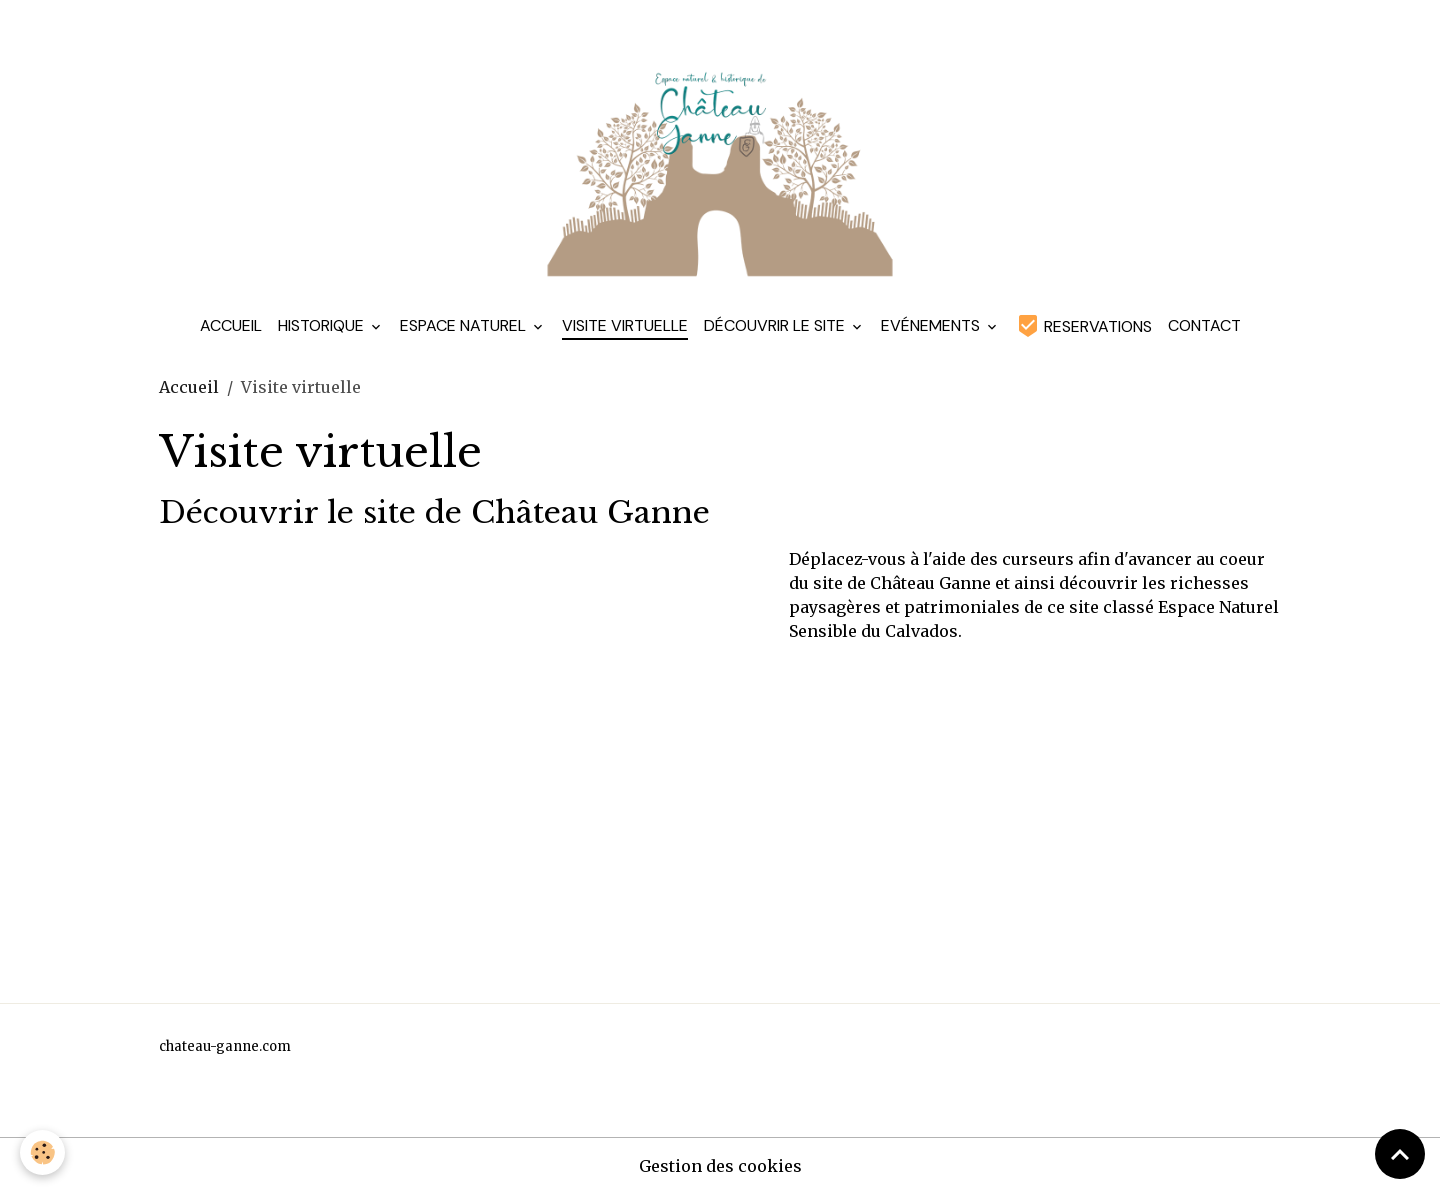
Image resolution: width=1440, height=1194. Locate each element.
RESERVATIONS (1084, 326)
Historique (323, 325)
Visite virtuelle (625, 325)
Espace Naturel (465, 325)
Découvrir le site (776, 325)
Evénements (932, 325)
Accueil (231, 325)
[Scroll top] (1400, 1154)
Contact (1204, 325)
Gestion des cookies (720, 1166)
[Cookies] (42, 1152)
